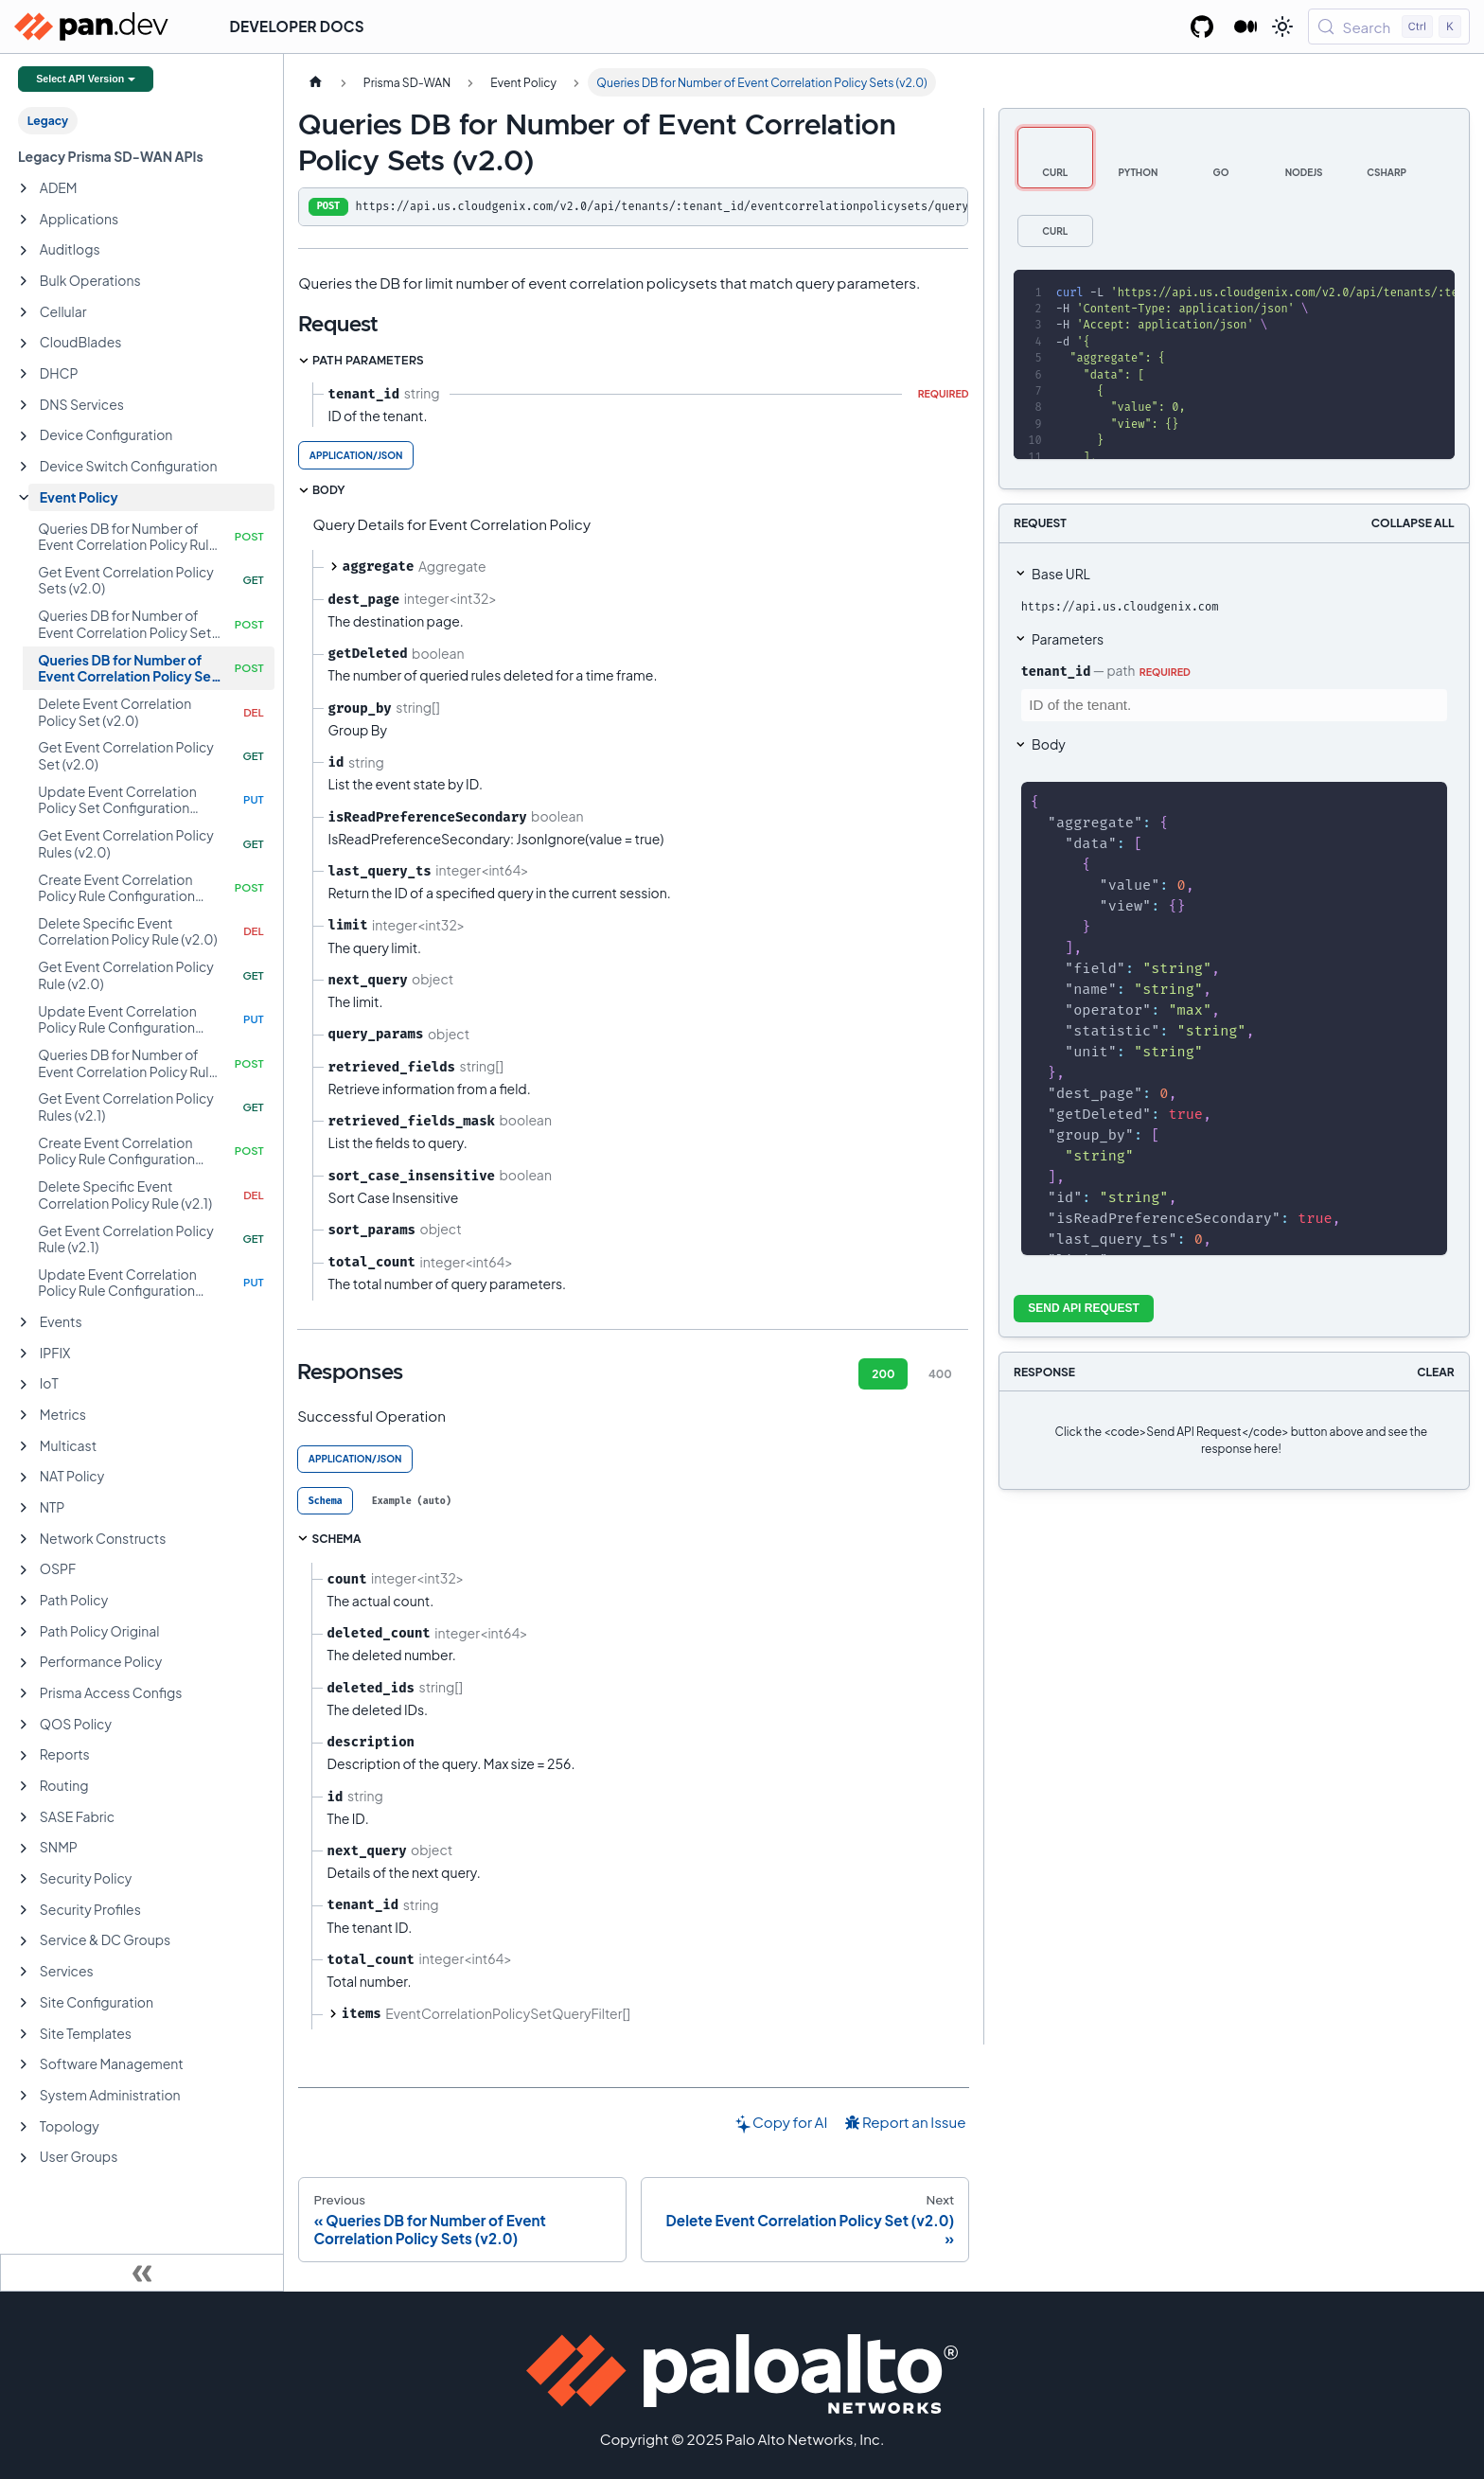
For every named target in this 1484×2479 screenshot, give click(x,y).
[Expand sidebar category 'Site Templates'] (24, 2034)
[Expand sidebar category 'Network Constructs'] (24, 1539)
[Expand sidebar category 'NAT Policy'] (24, 1477)
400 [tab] (940, 1374)
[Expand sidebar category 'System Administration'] (24, 2095)
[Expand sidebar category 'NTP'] (24, 1508)
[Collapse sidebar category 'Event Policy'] (24, 498)
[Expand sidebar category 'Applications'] (24, 219)
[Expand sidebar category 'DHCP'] (24, 374)
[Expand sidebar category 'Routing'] (24, 1786)
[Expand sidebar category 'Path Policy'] (24, 1600)
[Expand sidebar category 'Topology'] (24, 2127)
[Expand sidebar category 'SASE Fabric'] (24, 1817)
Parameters (1068, 638)
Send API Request (1084, 1308)
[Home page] (315, 82)
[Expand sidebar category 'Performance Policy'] (24, 1663)
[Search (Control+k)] (1389, 26)
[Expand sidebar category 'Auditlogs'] (24, 251)
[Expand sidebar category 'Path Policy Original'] (24, 1632)
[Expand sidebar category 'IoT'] (24, 1385)
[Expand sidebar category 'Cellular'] (24, 312)
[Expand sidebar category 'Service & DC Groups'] (24, 1941)
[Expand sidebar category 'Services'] (24, 1971)
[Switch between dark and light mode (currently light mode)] (1282, 26)
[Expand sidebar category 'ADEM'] (24, 188)
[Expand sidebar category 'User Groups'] (24, 2158)
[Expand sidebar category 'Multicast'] (24, 1446)
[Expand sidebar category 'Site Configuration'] (24, 2003)
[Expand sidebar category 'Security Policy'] (24, 1879)
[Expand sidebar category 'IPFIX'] (24, 1353)
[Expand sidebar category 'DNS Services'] (24, 405)
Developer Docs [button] (297, 26)
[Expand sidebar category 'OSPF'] (24, 1570)
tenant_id (1056, 671)
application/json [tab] (356, 455)
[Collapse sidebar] (142, 2273)
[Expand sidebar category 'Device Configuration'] (24, 436)
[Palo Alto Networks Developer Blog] (1246, 26)
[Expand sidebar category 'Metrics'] (24, 1415)
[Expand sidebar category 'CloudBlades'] (24, 343)
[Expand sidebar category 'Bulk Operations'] (24, 281)
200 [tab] (883, 1374)
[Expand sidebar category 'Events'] (24, 1322)
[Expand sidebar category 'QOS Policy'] (24, 1724)
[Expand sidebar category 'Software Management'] (24, 2064)
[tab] (325, 1500)
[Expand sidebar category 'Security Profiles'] (24, 1910)
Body (1049, 744)
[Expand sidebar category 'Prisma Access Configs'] (24, 1693)
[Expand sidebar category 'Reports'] (24, 1756)
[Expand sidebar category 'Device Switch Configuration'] (24, 466)
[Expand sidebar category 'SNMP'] (24, 1848)
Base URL (1061, 573)
